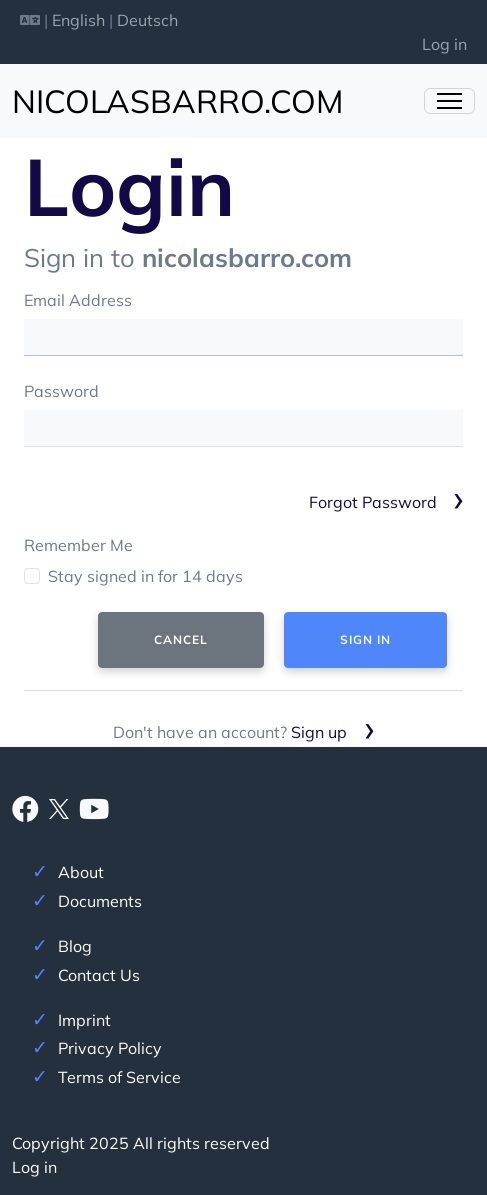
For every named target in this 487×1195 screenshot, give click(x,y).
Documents (100, 901)
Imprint (84, 1020)
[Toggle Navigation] (449, 101)
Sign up (319, 732)
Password (61, 391)
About (81, 872)
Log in (444, 44)
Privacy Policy (110, 1048)
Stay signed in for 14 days (145, 576)
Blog (75, 946)
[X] (59, 807)
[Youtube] (94, 813)
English (78, 20)
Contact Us (99, 975)
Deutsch (147, 20)
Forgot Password (373, 502)
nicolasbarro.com (177, 101)
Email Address (78, 300)
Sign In (365, 639)
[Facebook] (25, 813)
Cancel (181, 639)
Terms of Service (119, 1077)
